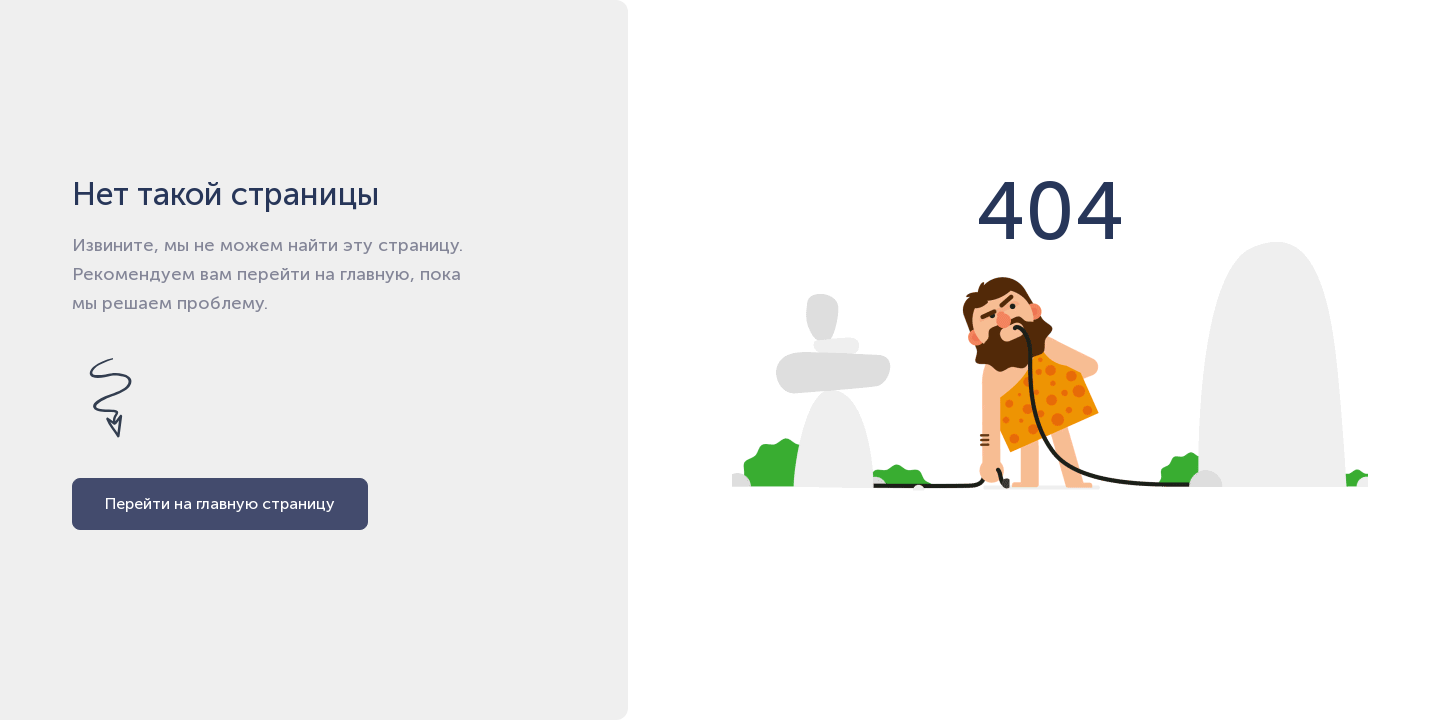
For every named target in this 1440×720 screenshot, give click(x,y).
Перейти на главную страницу (220, 503)
